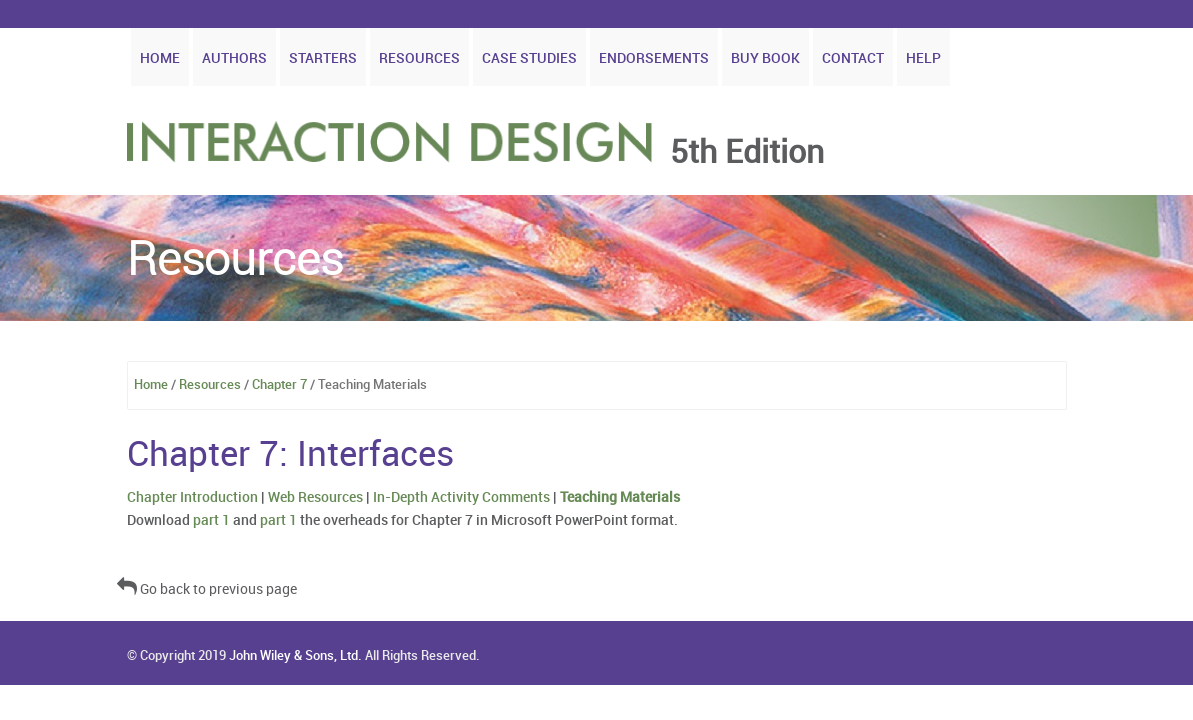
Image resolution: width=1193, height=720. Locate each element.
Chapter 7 (279, 385)
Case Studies (529, 58)
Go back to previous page (207, 589)
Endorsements (654, 58)
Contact (853, 58)
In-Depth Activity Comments (461, 497)
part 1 (211, 520)
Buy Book (765, 58)
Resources (419, 58)
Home (160, 58)
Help (923, 58)
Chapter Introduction (192, 497)
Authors (234, 58)
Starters (323, 58)
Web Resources (315, 497)
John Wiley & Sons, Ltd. (295, 656)
